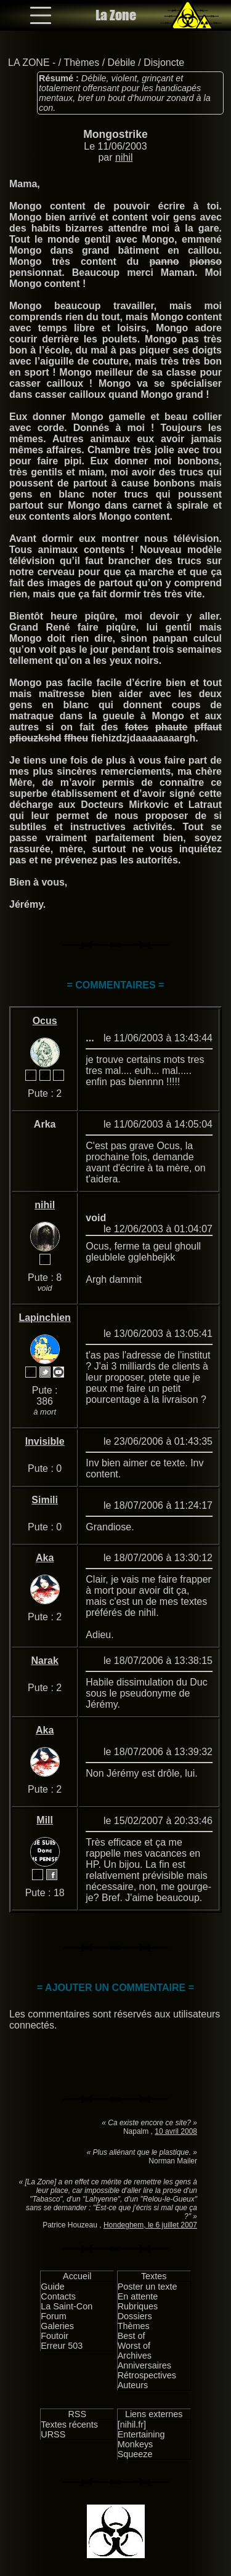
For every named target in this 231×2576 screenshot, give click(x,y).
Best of (131, 2336)
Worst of (134, 2346)
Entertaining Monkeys (141, 2439)
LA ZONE (29, 62)
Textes (154, 2276)
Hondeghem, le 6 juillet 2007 (150, 2225)
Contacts (58, 2296)
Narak (44, 1660)
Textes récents (69, 2424)
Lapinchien (44, 1317)
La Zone (115, 15)
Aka (45, 1557)
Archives (135, 2355)
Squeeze (135, 2454)
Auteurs (133, 2385)
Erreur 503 (62, 2346)
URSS (53, 2434)
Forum (54, 2316)
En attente (138, 2296)
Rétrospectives (147, 2375)
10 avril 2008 (176, 2131)
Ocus (45, 1020)
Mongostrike (115, 134)
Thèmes (81, 62)
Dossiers (135, 2316)
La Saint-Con (66, 2306)
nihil (123, 157)
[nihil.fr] (132, 2424)
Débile (122, 62)
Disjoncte (164, 62)
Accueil (77, 2276)
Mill (44, 1820)
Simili (44, 1500)
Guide (52, 2286)
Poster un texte (147, 2286)
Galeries (57, 2326)
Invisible (45, 1441)
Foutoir (54, 2336)
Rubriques (138, 2306)
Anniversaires (144, 2365)
